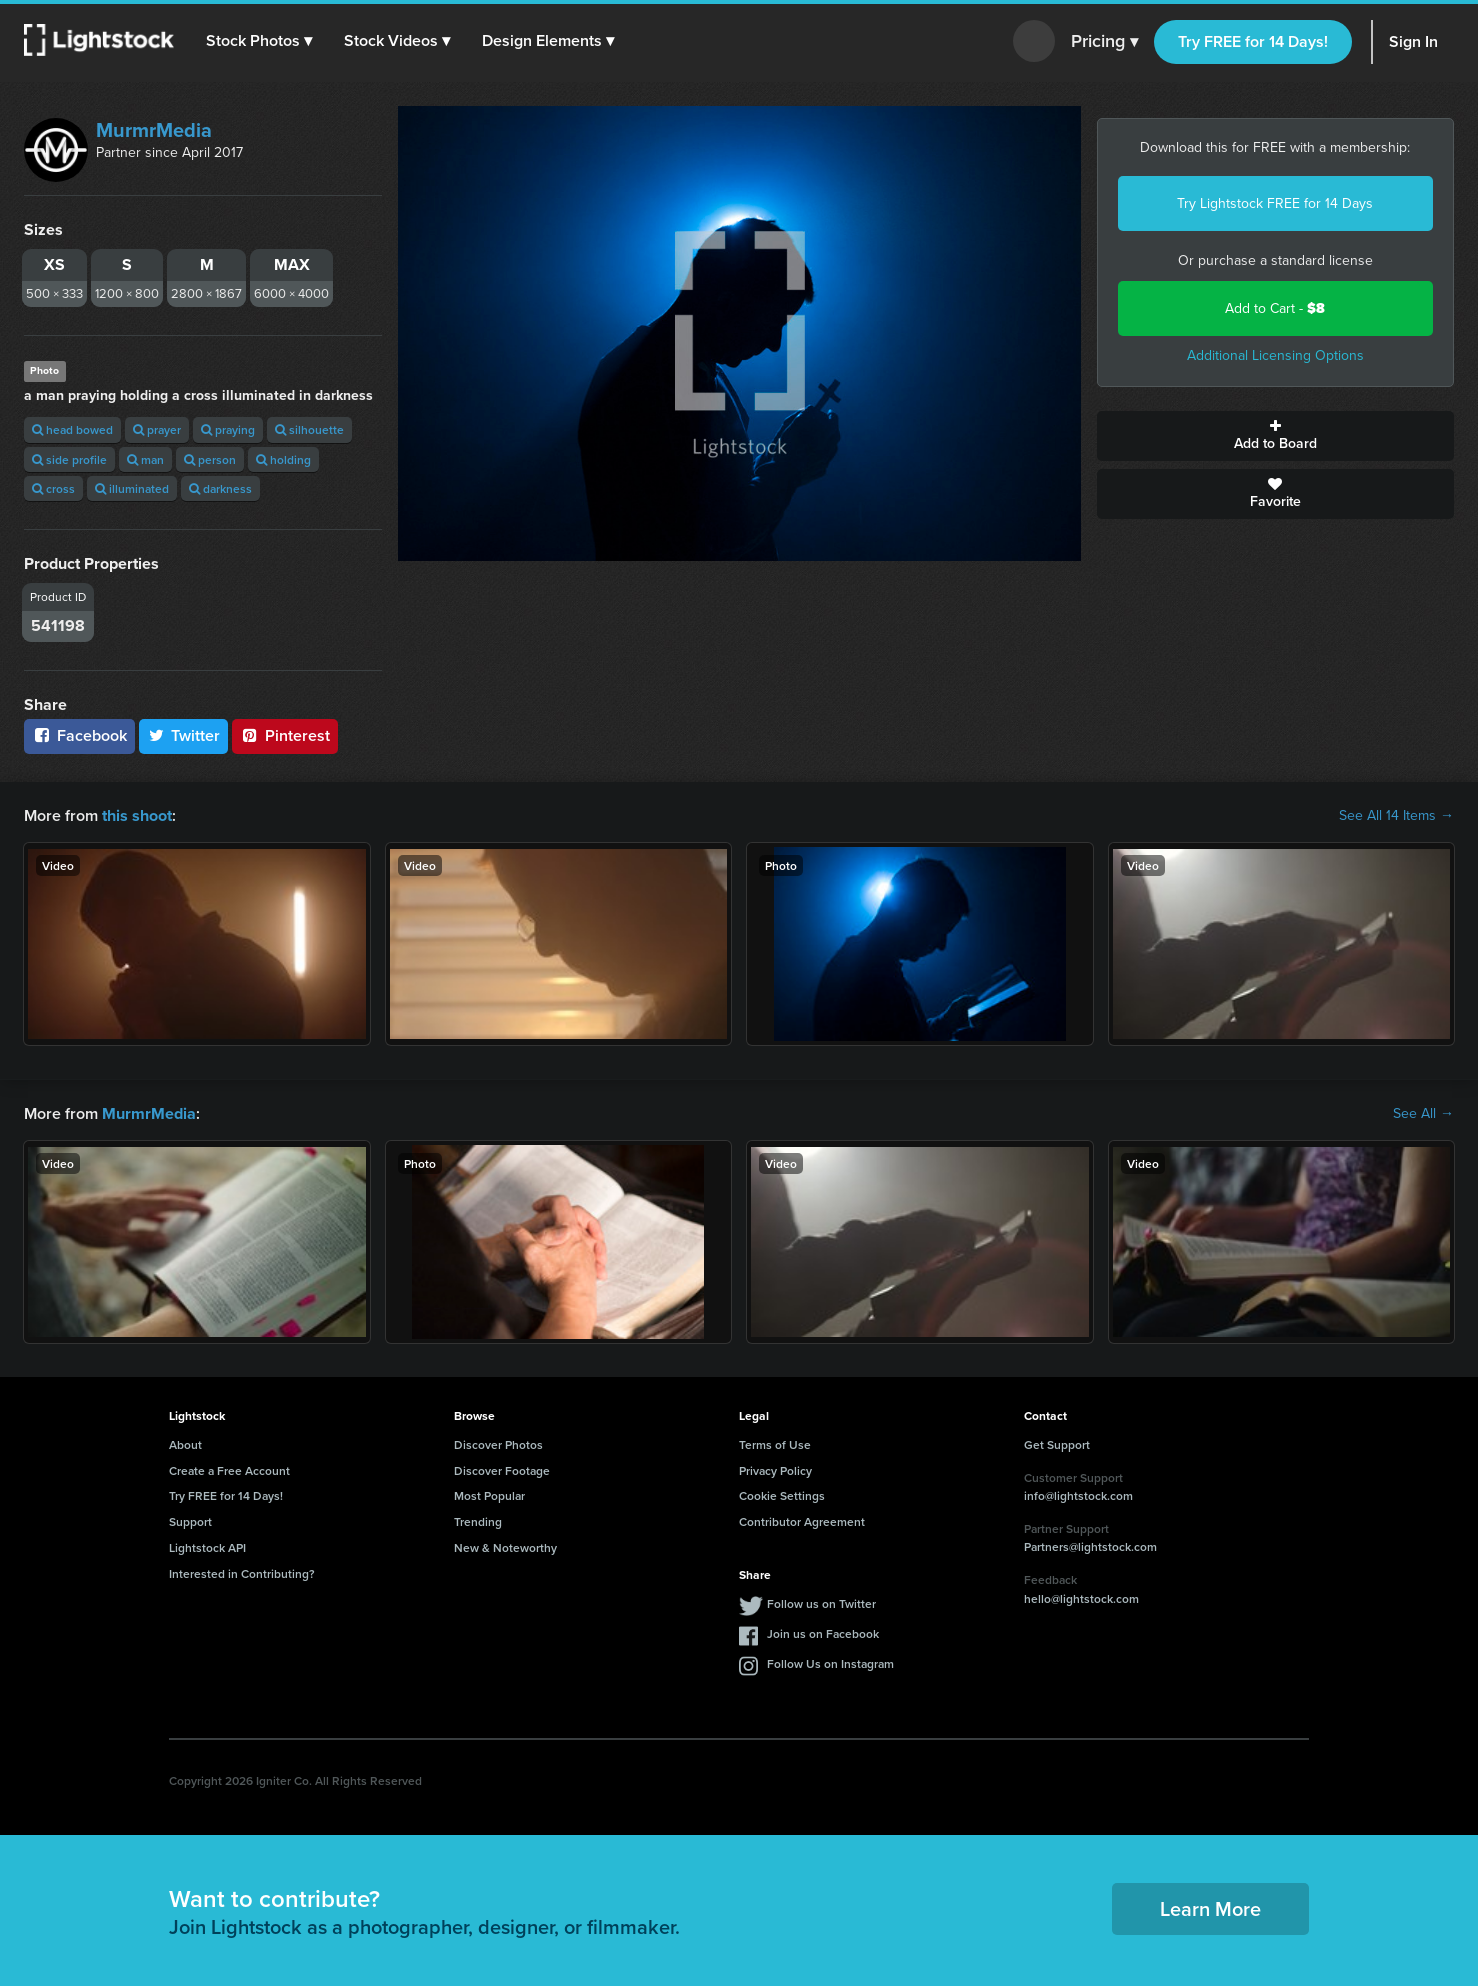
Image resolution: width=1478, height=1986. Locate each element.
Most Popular (489, 1495)
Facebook (79, 735)
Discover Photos (498, 1444)
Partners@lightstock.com (1090, 1546)
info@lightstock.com (1078, 1495)
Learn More (1210, 1908)
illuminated (132, 488)
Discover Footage (502, 1469)
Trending (478, 1521)
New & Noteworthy (505, 1547)
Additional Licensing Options (1275, 355)
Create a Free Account (229, 1469)
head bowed (72, 429)
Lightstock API (207, 1547)
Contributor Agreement (802, 1521)
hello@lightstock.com (1081, 1598)
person (210, 459)
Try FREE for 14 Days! (1253, 41)
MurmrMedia (154, 130)
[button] (259, 41)
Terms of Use (775, 1444)
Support (190, 1521)
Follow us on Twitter (821, 1602)
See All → (1423, 1114)
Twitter (184, 735)
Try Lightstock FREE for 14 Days (1275, 203)
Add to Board (1276, 436)
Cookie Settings (782, 1495)
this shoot (137, 815)
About (185, 1444)
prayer (157, 429)
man (145, 459)
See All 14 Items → (1396, 816)
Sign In (1413, 41)
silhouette (309, 429)
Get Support (1057, 1444)
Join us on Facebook (823, 1632)
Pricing (1104, 42)
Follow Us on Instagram (830, 1662)
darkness (220, 488)
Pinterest (285, 735)
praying (228, 429)
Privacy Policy (775, 1469)
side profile (69, 459)
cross (53, 488)
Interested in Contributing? (242, 1573)
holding (283, 459)
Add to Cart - (1275, 308)
